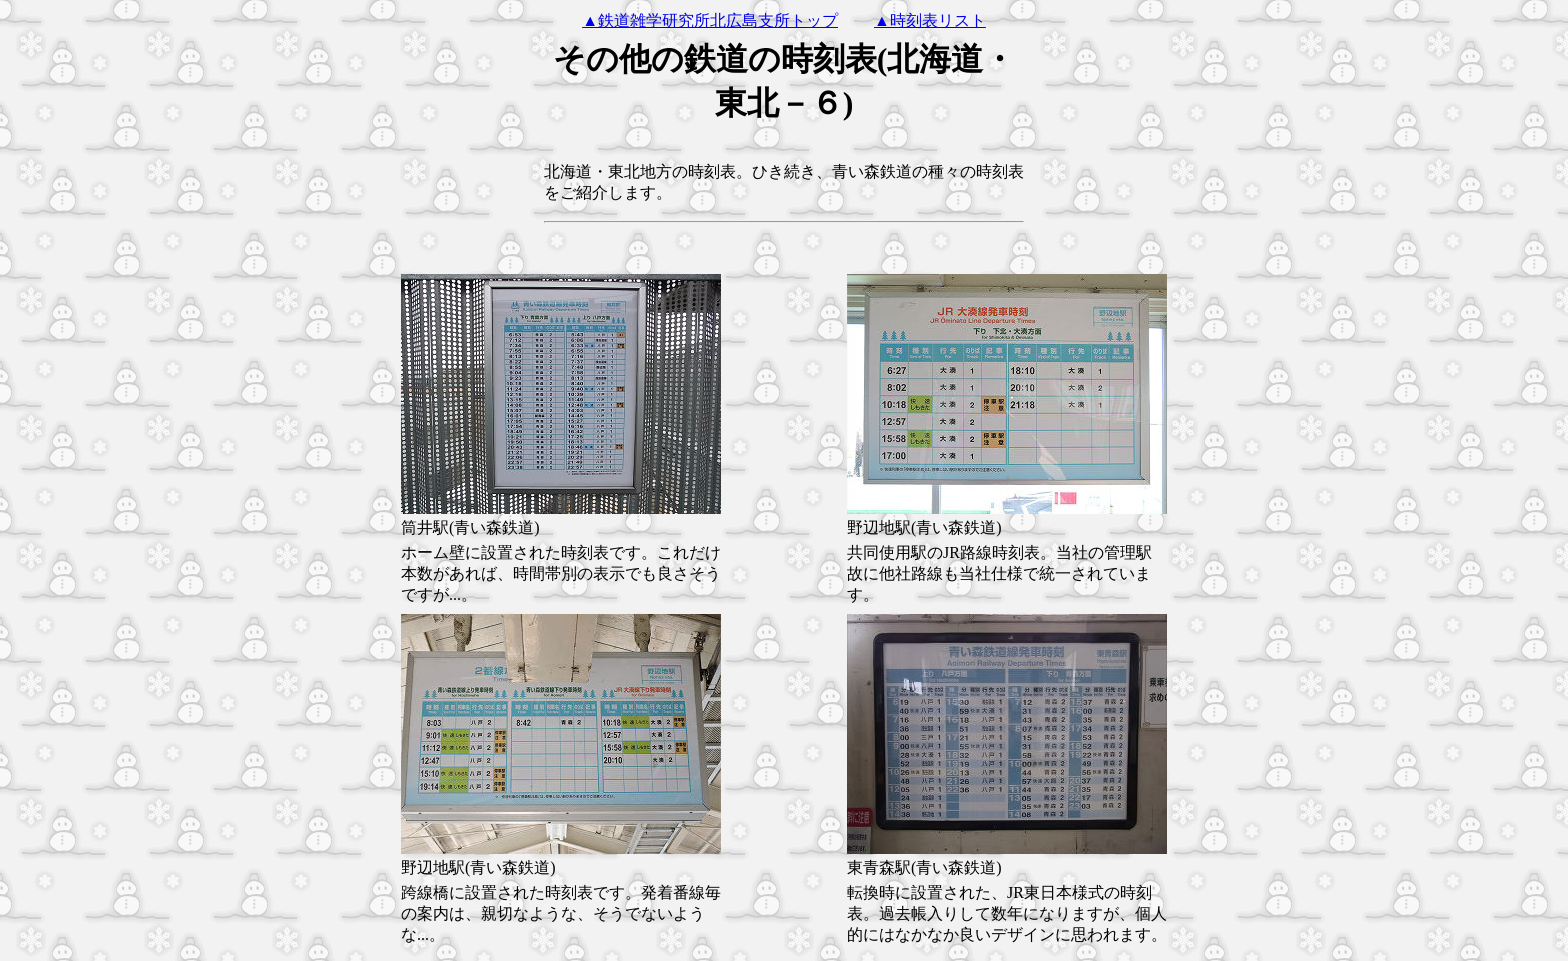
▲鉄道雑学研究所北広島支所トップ (710, 20)
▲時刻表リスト (930, 20)
